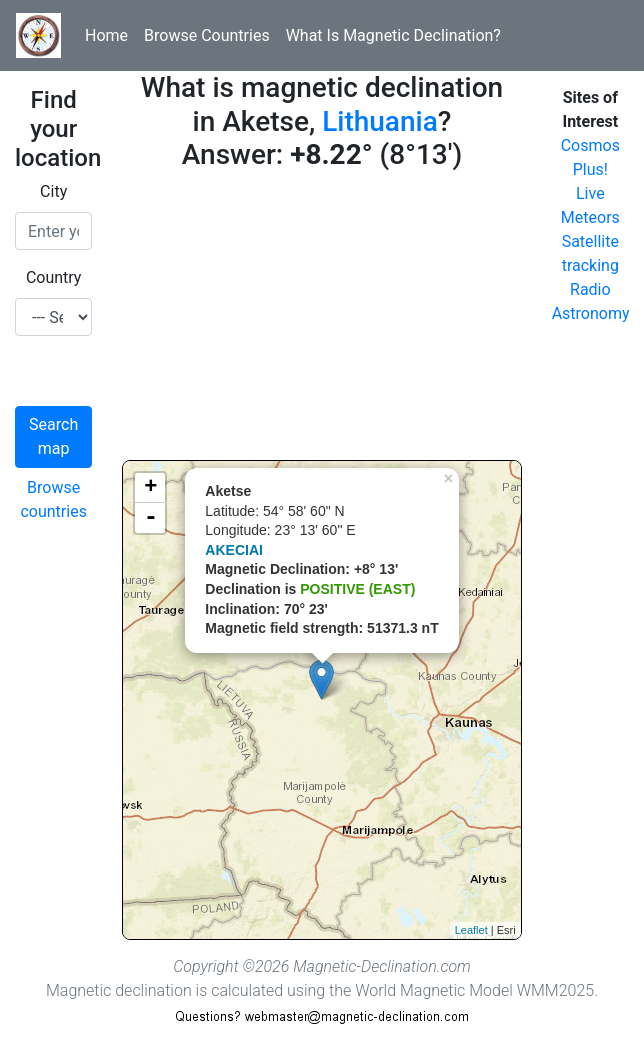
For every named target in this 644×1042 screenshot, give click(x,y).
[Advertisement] (321, 320)
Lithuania (380, 121)
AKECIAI (234, 550)
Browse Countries (207, 35)
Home (106, 35)
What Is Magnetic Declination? (393, 35)
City (53, 191)
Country (54, 277)
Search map (53, 436)
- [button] (151, 518)
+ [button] (150, 488)
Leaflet (471, 930)
